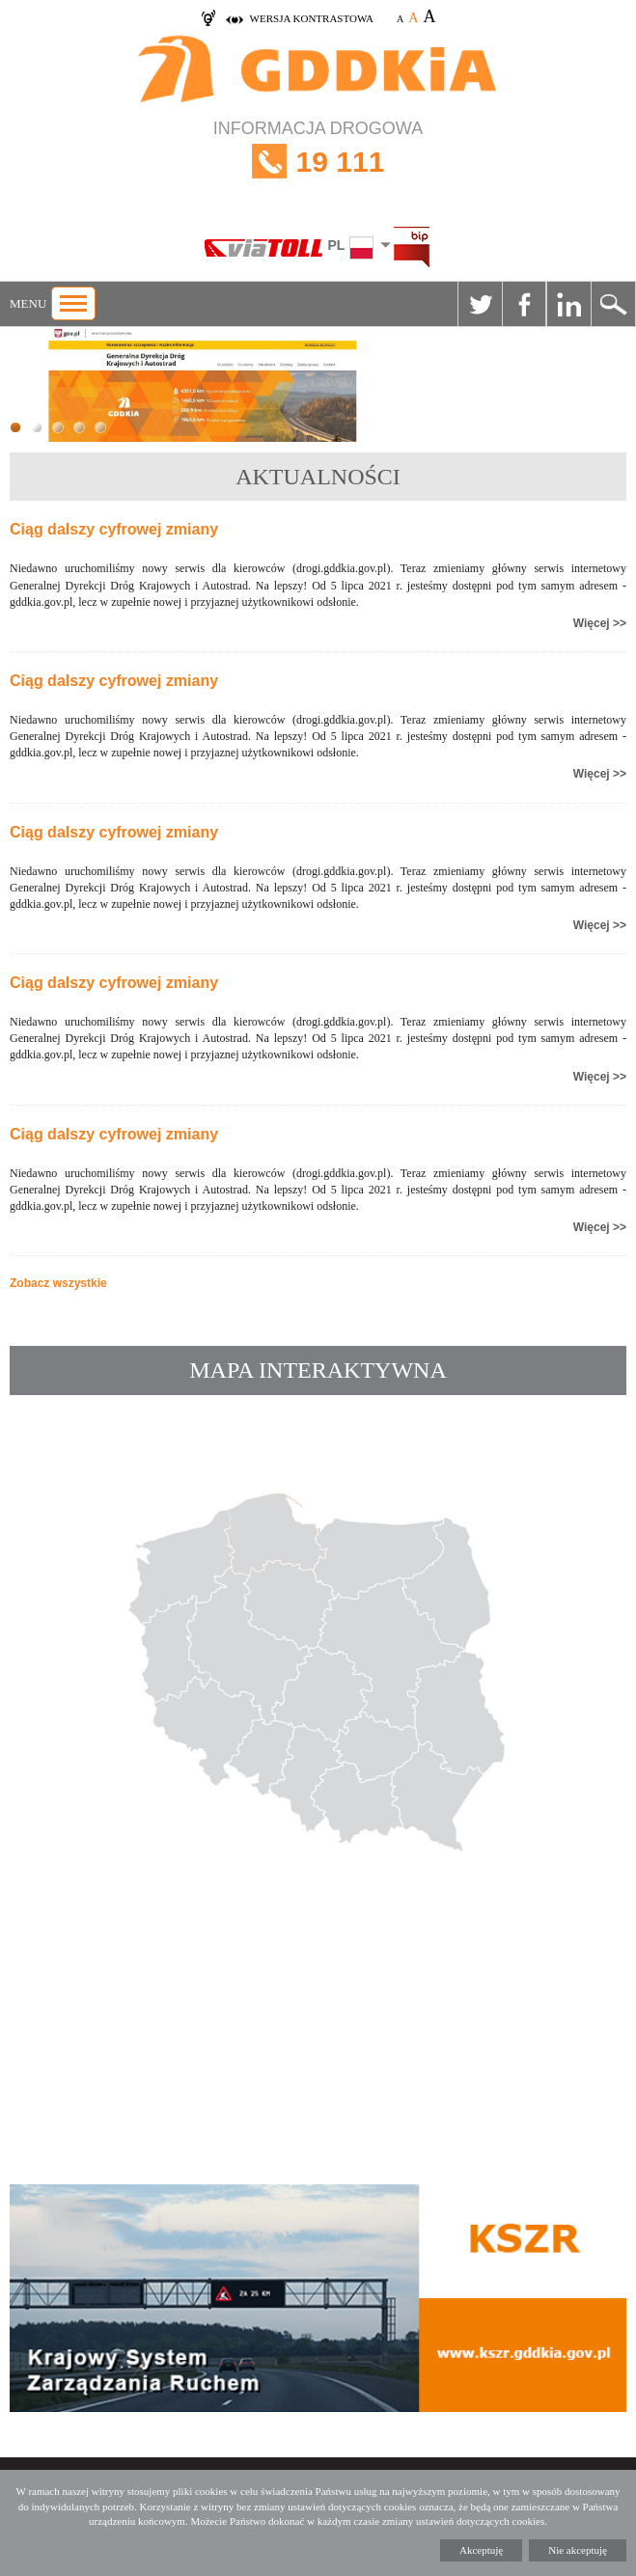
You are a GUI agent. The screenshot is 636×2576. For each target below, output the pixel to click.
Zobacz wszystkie (58, 1283)
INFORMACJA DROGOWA (318, 162)
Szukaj (613, 304)
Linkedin (568, 304)
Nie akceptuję (577, 2550)
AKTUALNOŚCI (318, 476)
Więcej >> (599, 623)
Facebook (524, 304)
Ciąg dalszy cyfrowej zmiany (114, 529)
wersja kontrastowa (311, 18)
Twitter (479, 304)
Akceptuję (481, 2550)
